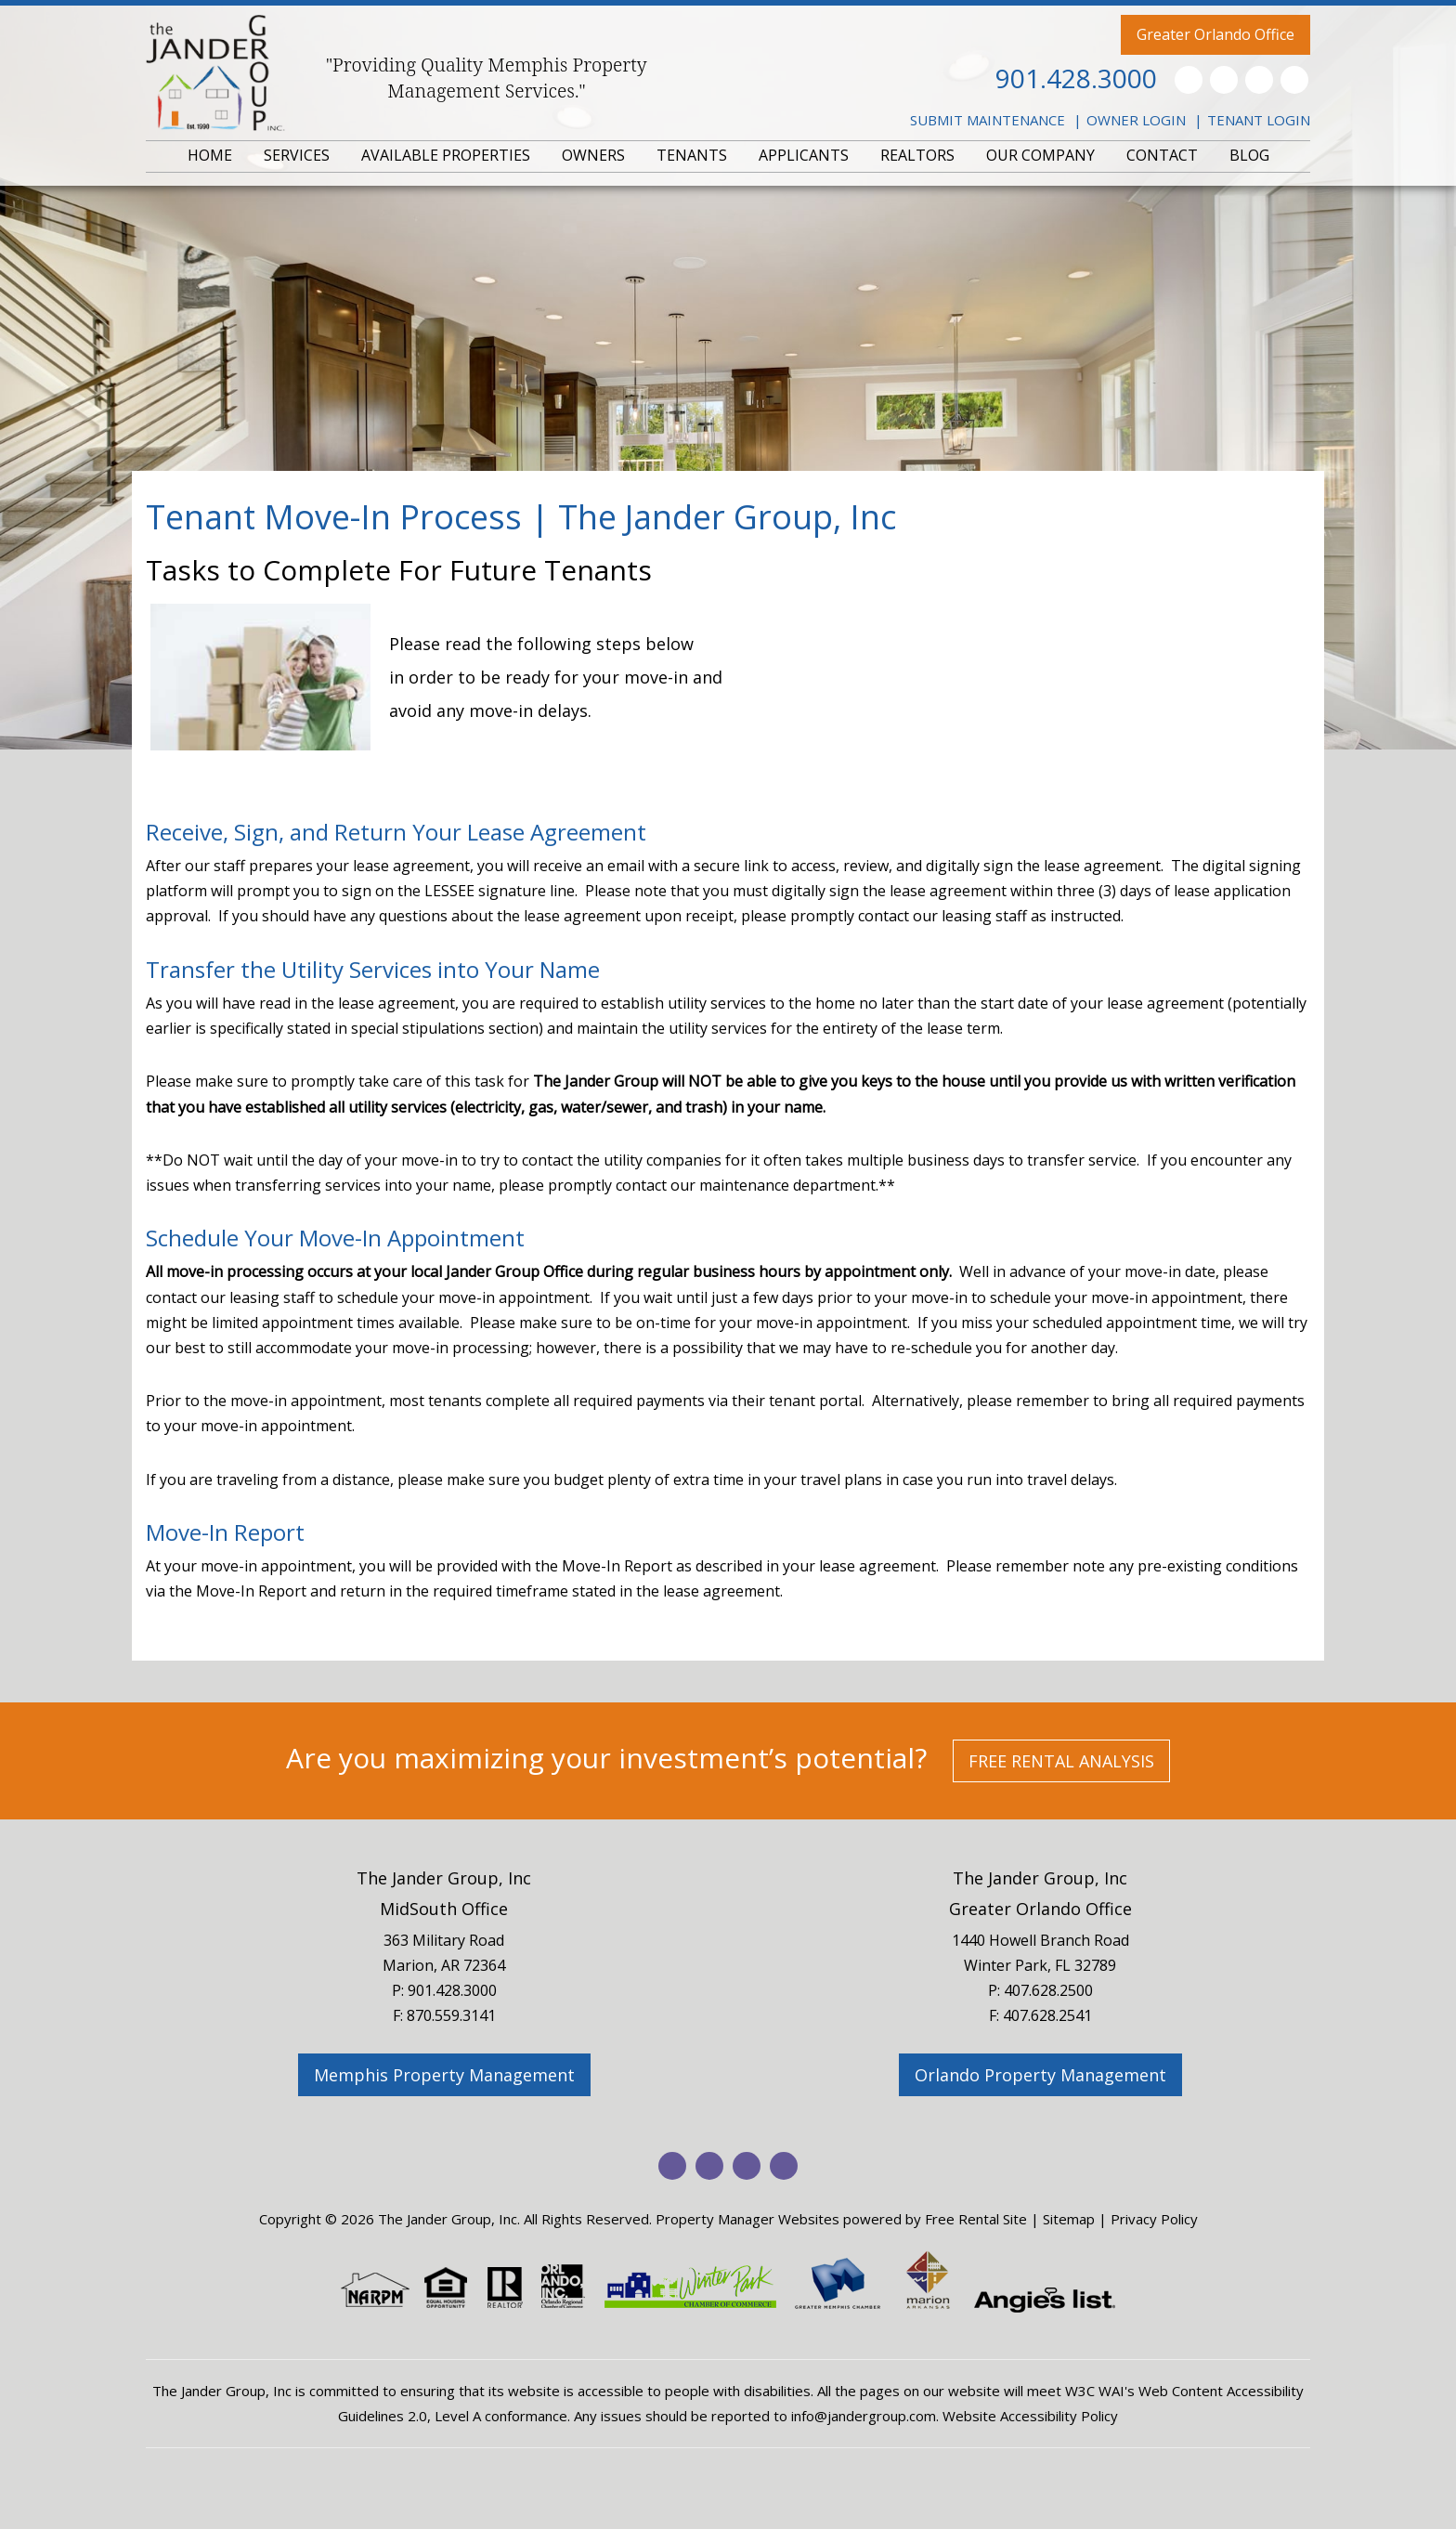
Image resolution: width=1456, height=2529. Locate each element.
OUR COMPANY (1040, 155)
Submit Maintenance (987, 120)
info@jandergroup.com (863, 2415)
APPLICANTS (804, 155)
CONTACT (1162, 155)
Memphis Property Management (444, 2075)
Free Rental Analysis (1061, 1761)
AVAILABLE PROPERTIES (445, 155)
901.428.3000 (1076, 78)
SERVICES (297, 155)
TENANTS (691, 155)
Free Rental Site (976, 2219)
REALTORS (917, 155)
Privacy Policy (1154, 2219)
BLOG (1249, 155)
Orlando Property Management (1040, 2075)
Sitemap (1069, 2219)
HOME (210, 155)
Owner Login (1136, 120)
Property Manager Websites (747, 2219)
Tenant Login (1258, 120)
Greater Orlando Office (1215, 34)
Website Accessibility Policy (1030, 2415)
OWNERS (593, 155)
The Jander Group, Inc (444, 1878)
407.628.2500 (1048, 1990)
